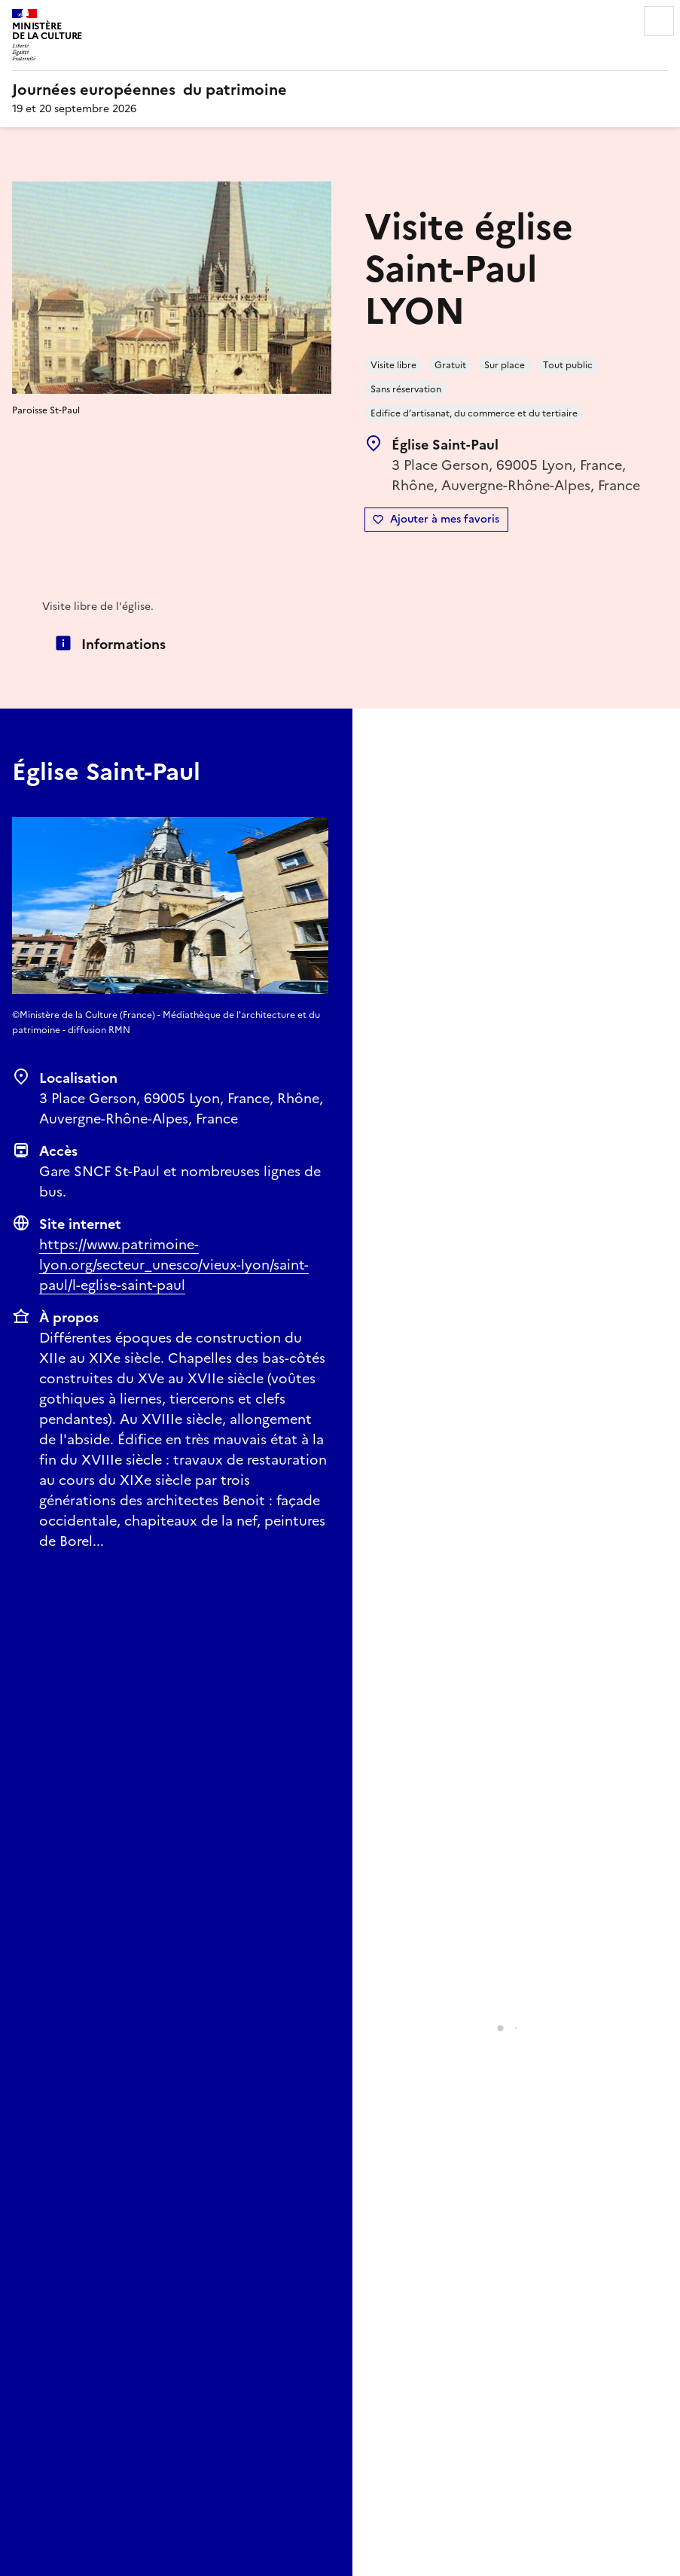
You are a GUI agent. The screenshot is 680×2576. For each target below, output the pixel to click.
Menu (659, 21)
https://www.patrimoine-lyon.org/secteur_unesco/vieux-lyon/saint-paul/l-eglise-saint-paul (174, 1264)
